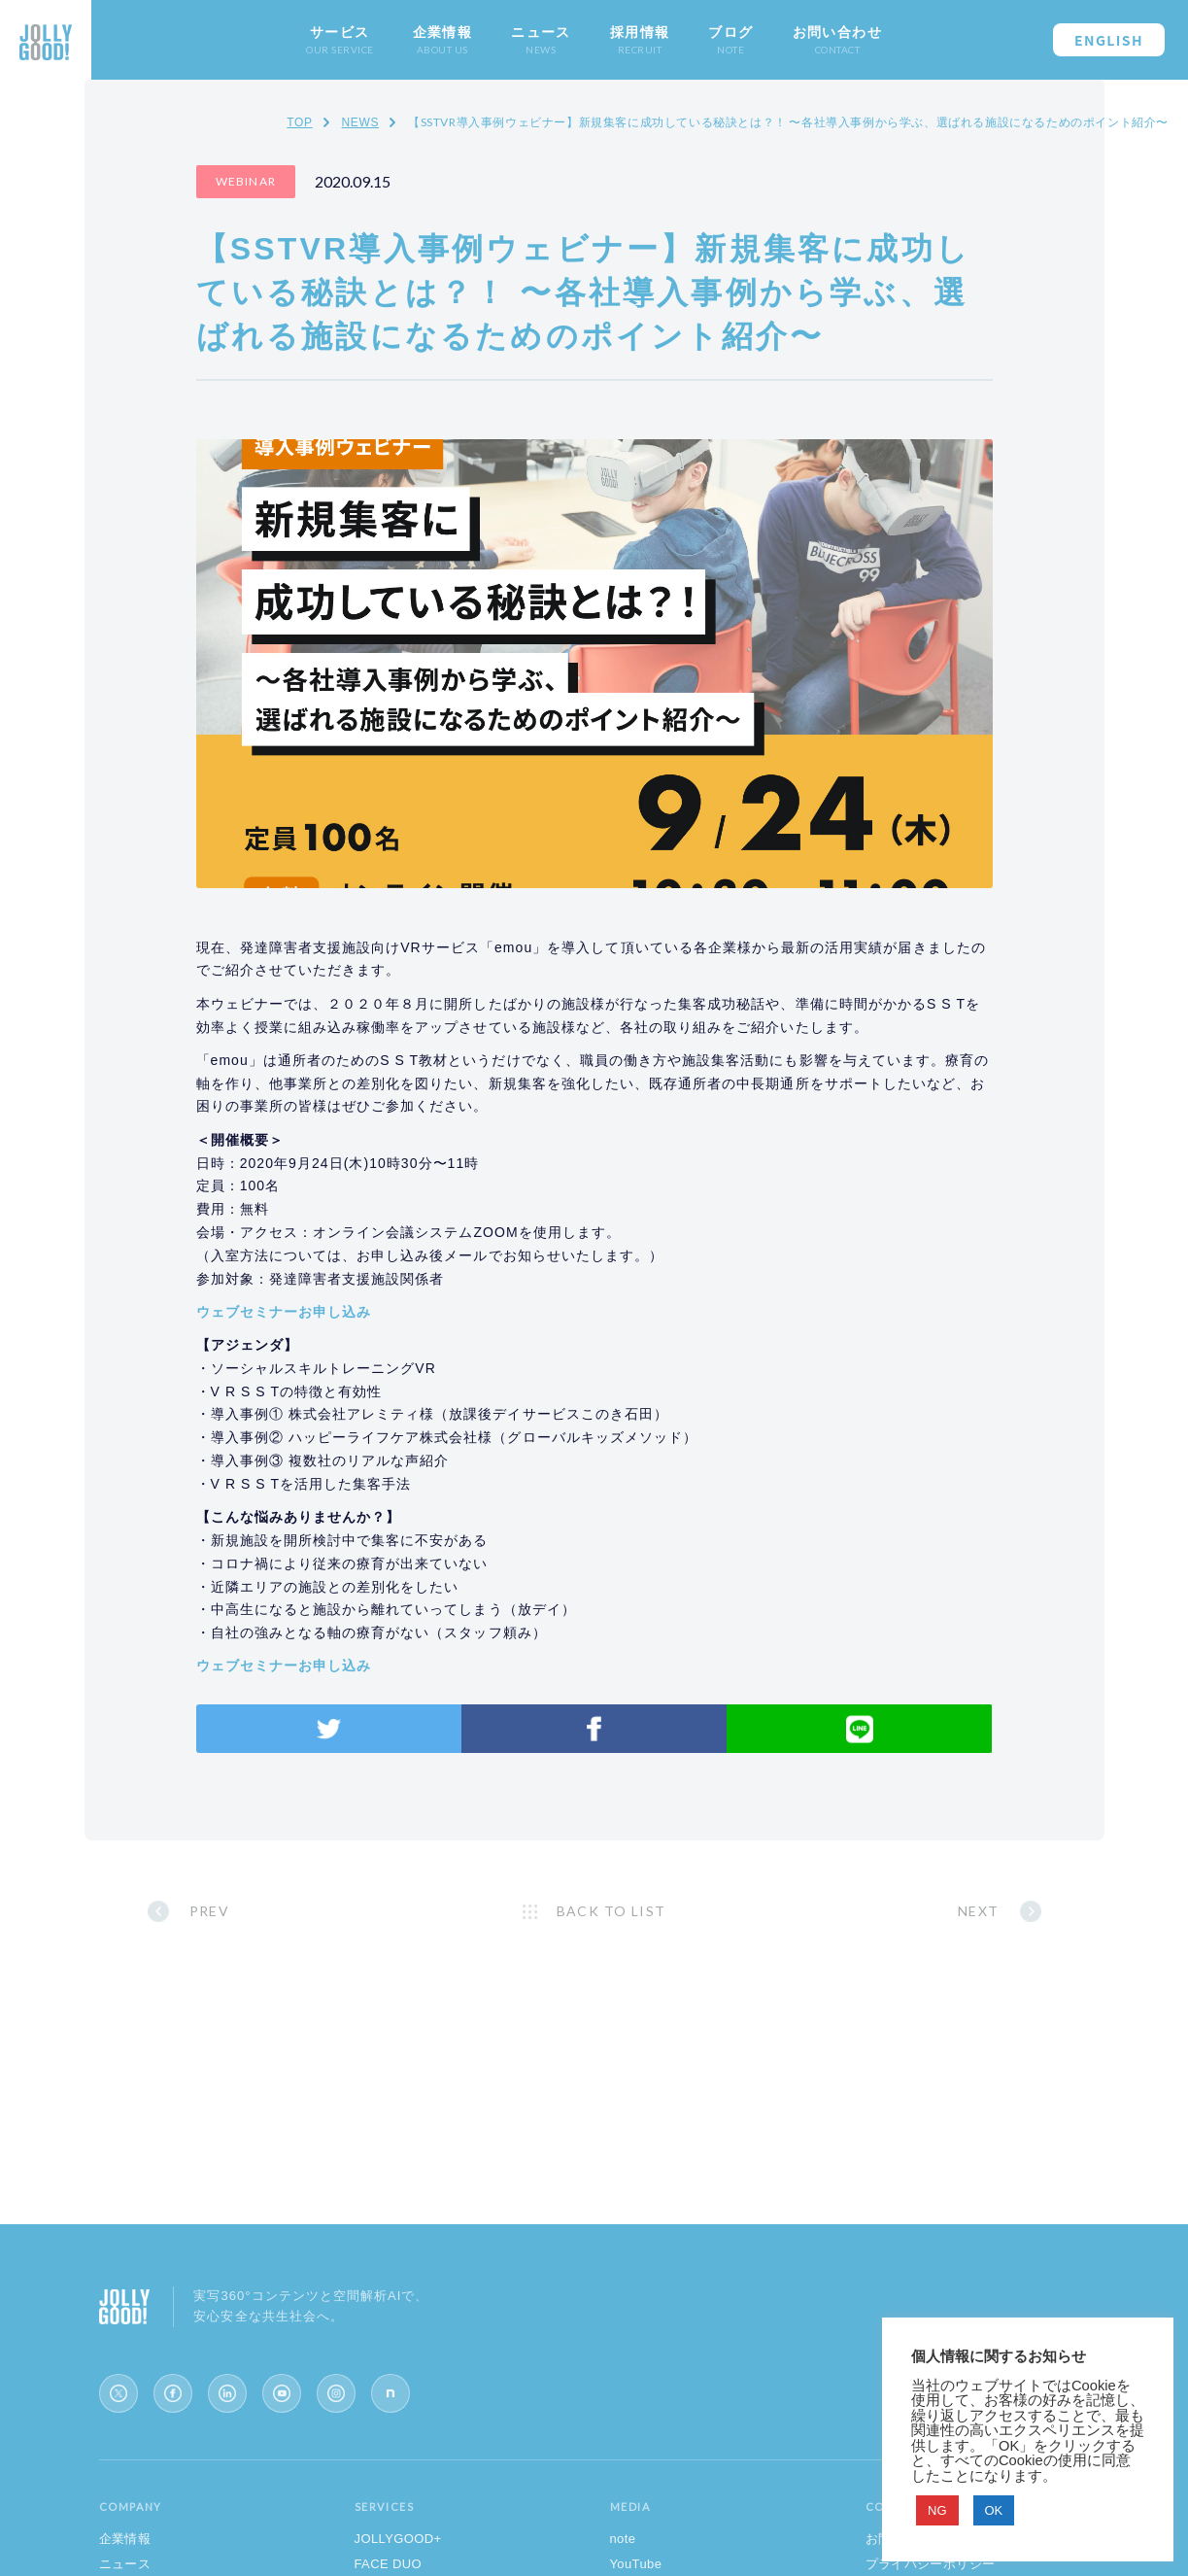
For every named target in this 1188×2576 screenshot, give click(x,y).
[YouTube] (281, 2393)
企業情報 (125, 2538)
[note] (390, 2393)
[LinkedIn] (227, 2393)
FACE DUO (389, 2564)
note (623, 2538)
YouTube (636, 2564)
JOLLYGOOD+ (398, 2538)
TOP (299, 122)
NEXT (979, 1911)
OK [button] (994, 2510)
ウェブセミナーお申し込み (284, 1312)
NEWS (360, 122)
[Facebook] (172, 2393)
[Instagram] (336, 2393)
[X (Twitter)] (118, 2393)
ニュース (125, 2564)
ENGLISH (1108, 40)
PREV (209, 1911)
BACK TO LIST (611, 1911)
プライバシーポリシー (931, 2564)
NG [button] (937, 2510)
